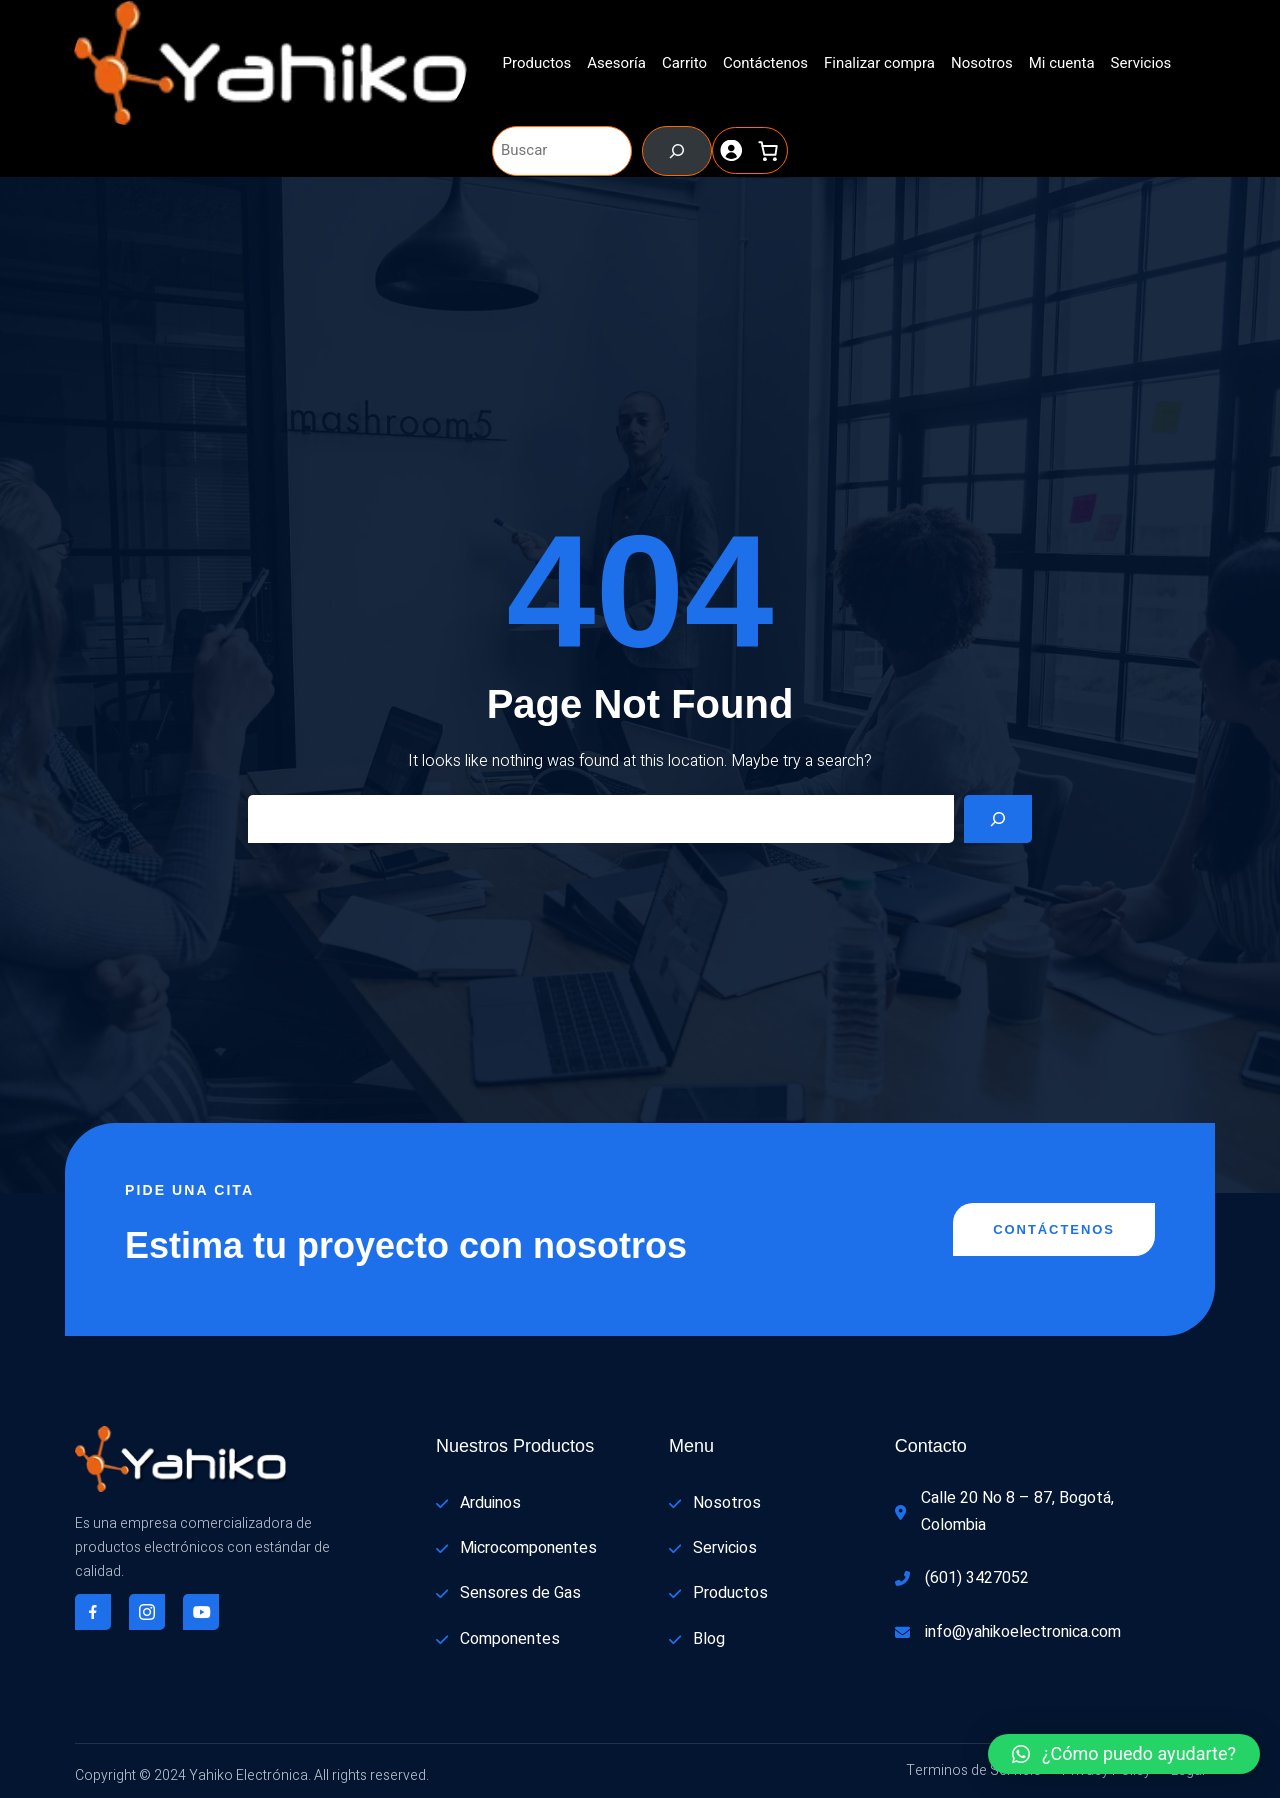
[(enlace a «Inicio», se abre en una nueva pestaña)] (270, 63)
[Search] (998, 819)
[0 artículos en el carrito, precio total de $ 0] (769, 150)
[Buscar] (677, 151)
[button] (1124, 1754)
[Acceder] (731, 150)
